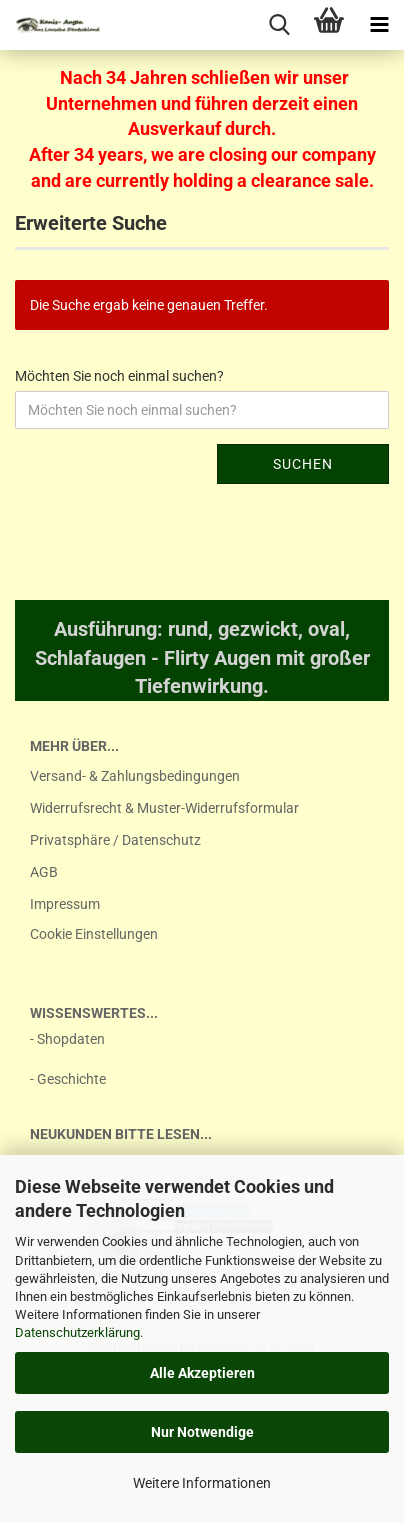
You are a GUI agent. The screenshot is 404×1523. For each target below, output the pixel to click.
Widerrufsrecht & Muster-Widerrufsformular (164, 808)
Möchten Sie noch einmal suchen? (119, 376)
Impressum (65, 904)
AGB (44, 872)
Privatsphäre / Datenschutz (115, 840)
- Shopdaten (67, 1039)
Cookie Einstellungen (94, 934)
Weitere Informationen (202, 1483)
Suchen (303, 464)
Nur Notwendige (202, 1432)
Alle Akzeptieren (202, 1373)
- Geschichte (68, 1079)
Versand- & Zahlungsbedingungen (135, 776)
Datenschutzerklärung (77, 1332)
